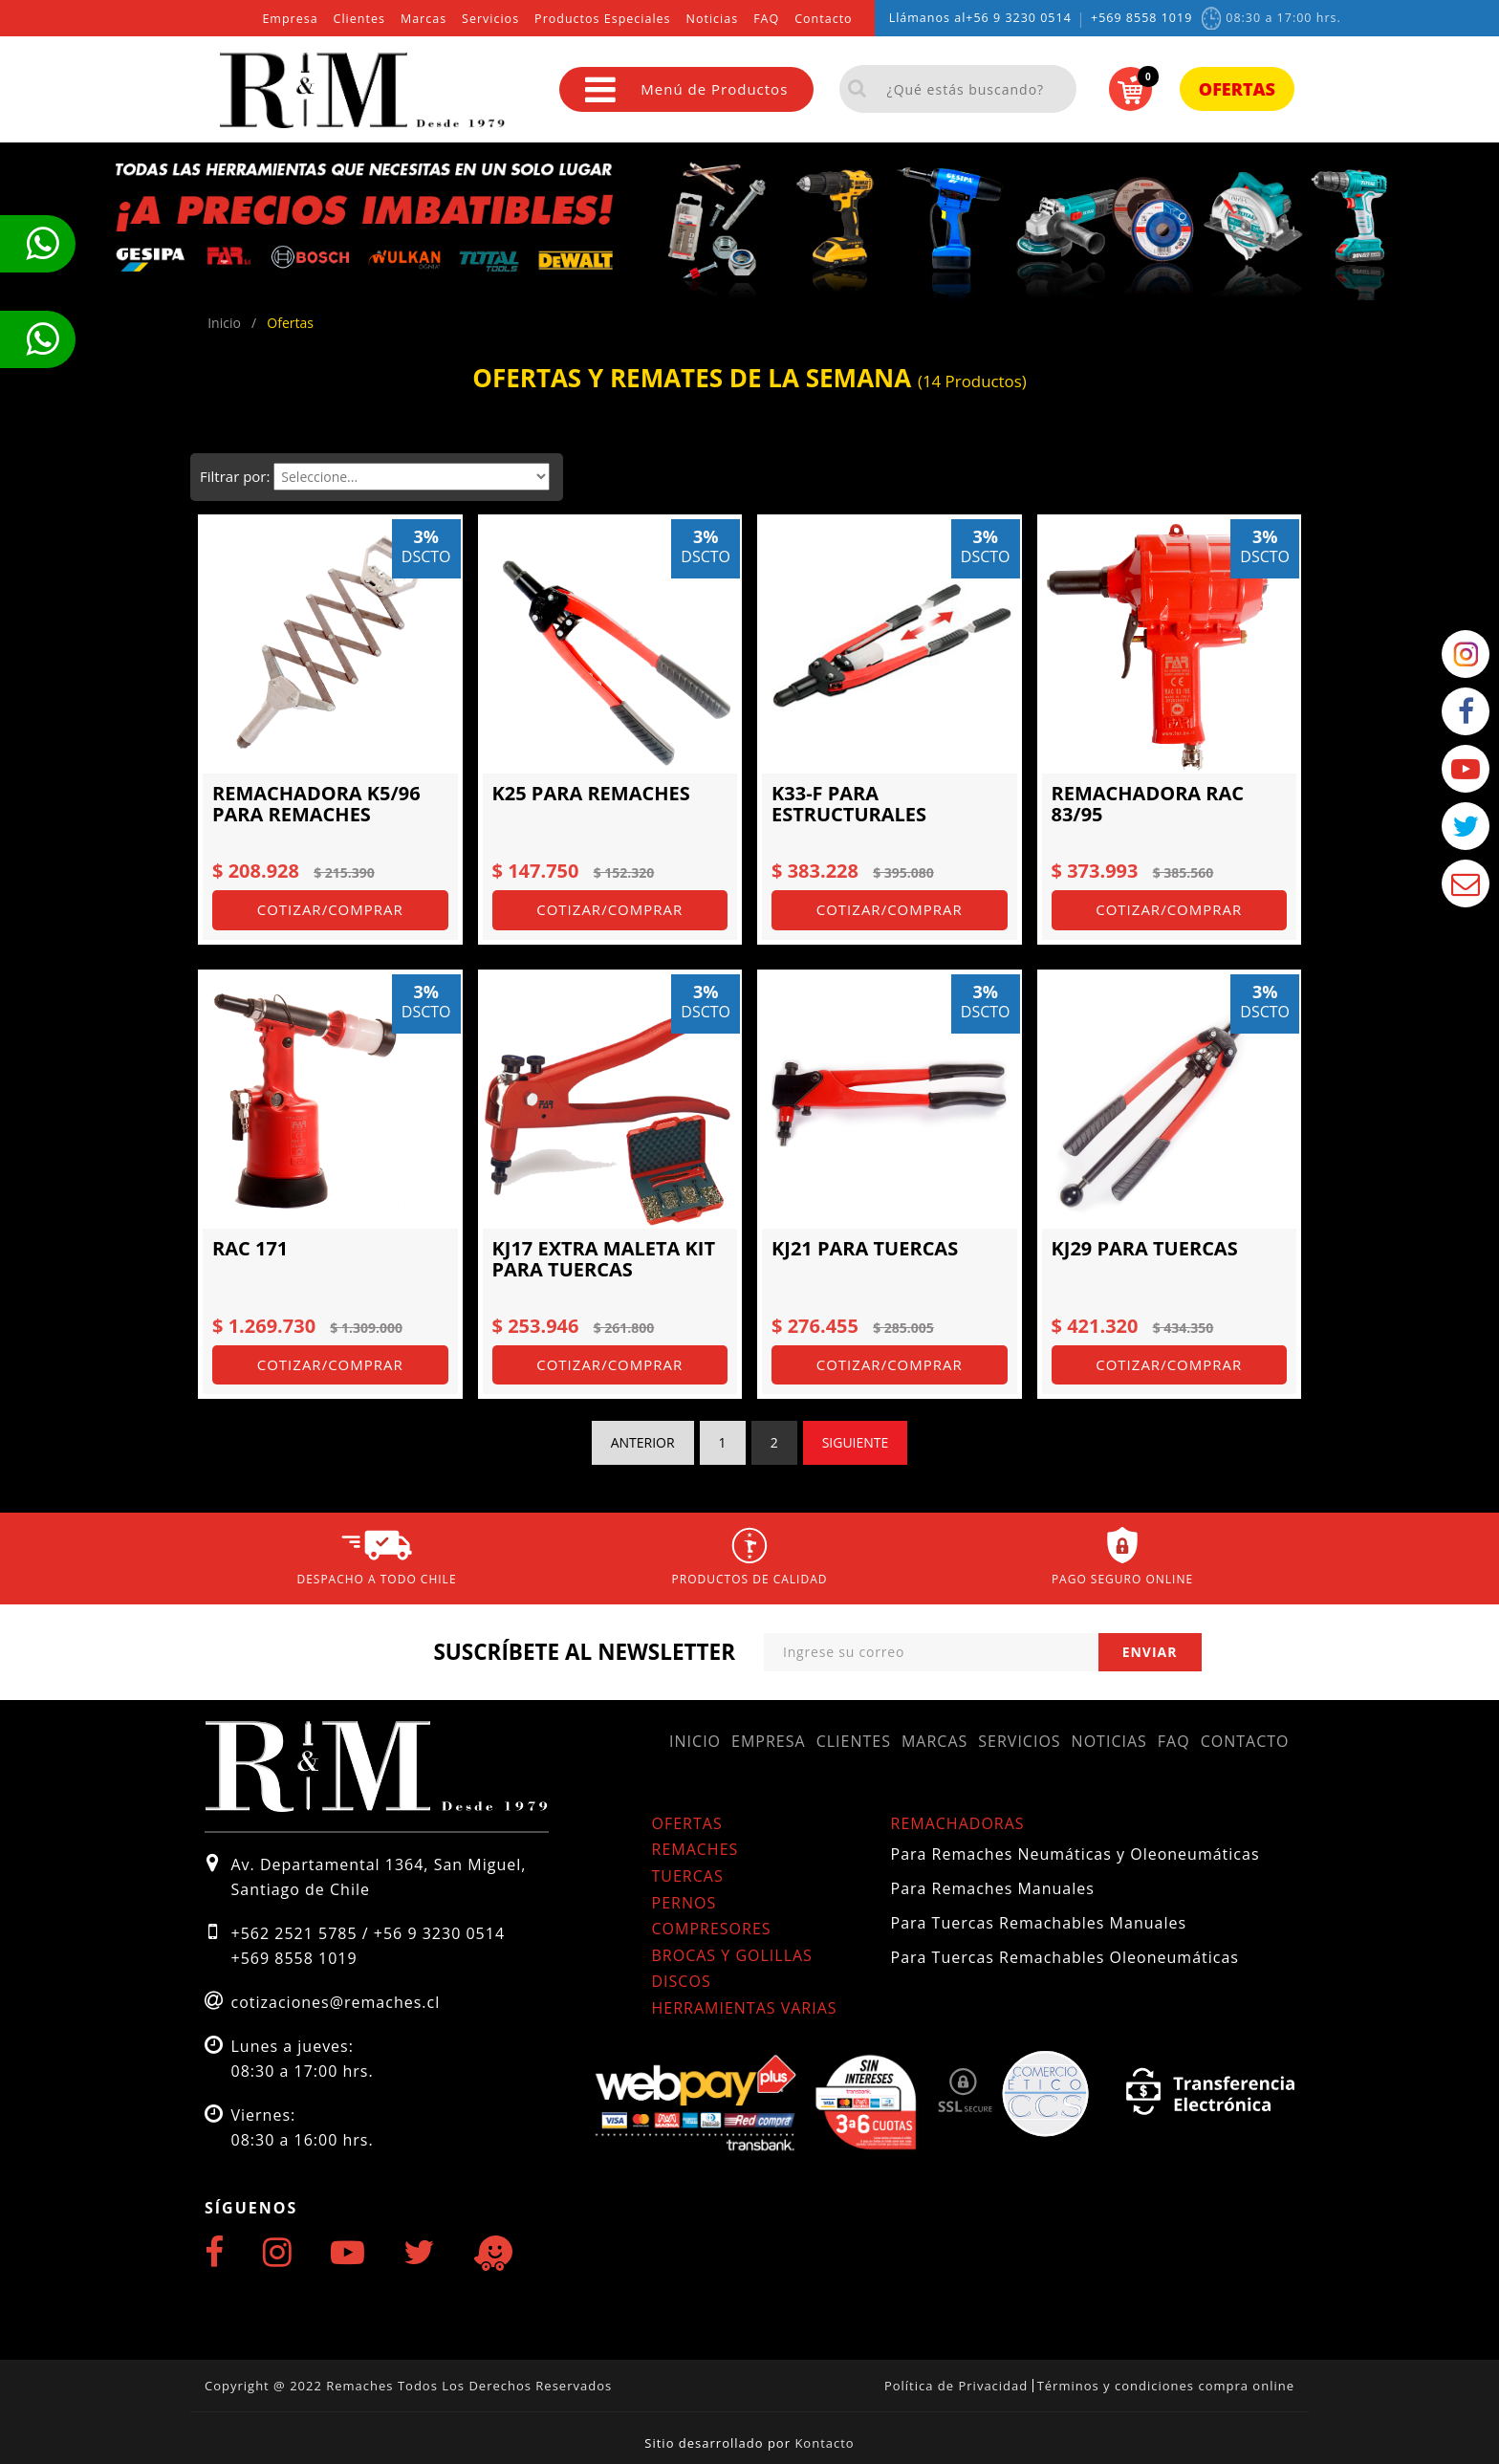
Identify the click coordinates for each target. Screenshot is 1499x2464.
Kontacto (824, 2443)
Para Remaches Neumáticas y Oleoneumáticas (1075, 1853)
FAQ (766, 19)
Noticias (712, 19)
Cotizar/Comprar (330, 909)
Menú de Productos (686, 89)
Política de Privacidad (956, 2385)
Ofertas (1237, 88)
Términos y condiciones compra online (1165, 2385)
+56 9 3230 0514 (1019, 18)
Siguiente (855, 1442)
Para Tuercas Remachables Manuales (1039, 1922)
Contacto (823, 19)
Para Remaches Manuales (993, 1888)
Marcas (423, 19)
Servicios (490, 19)
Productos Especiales (602, 19)
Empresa (289, 19)
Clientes (359, 19)
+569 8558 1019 (1141, 18)
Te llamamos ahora (42, 244)
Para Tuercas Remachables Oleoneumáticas (1065, 1957)
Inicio (695, 1741)
